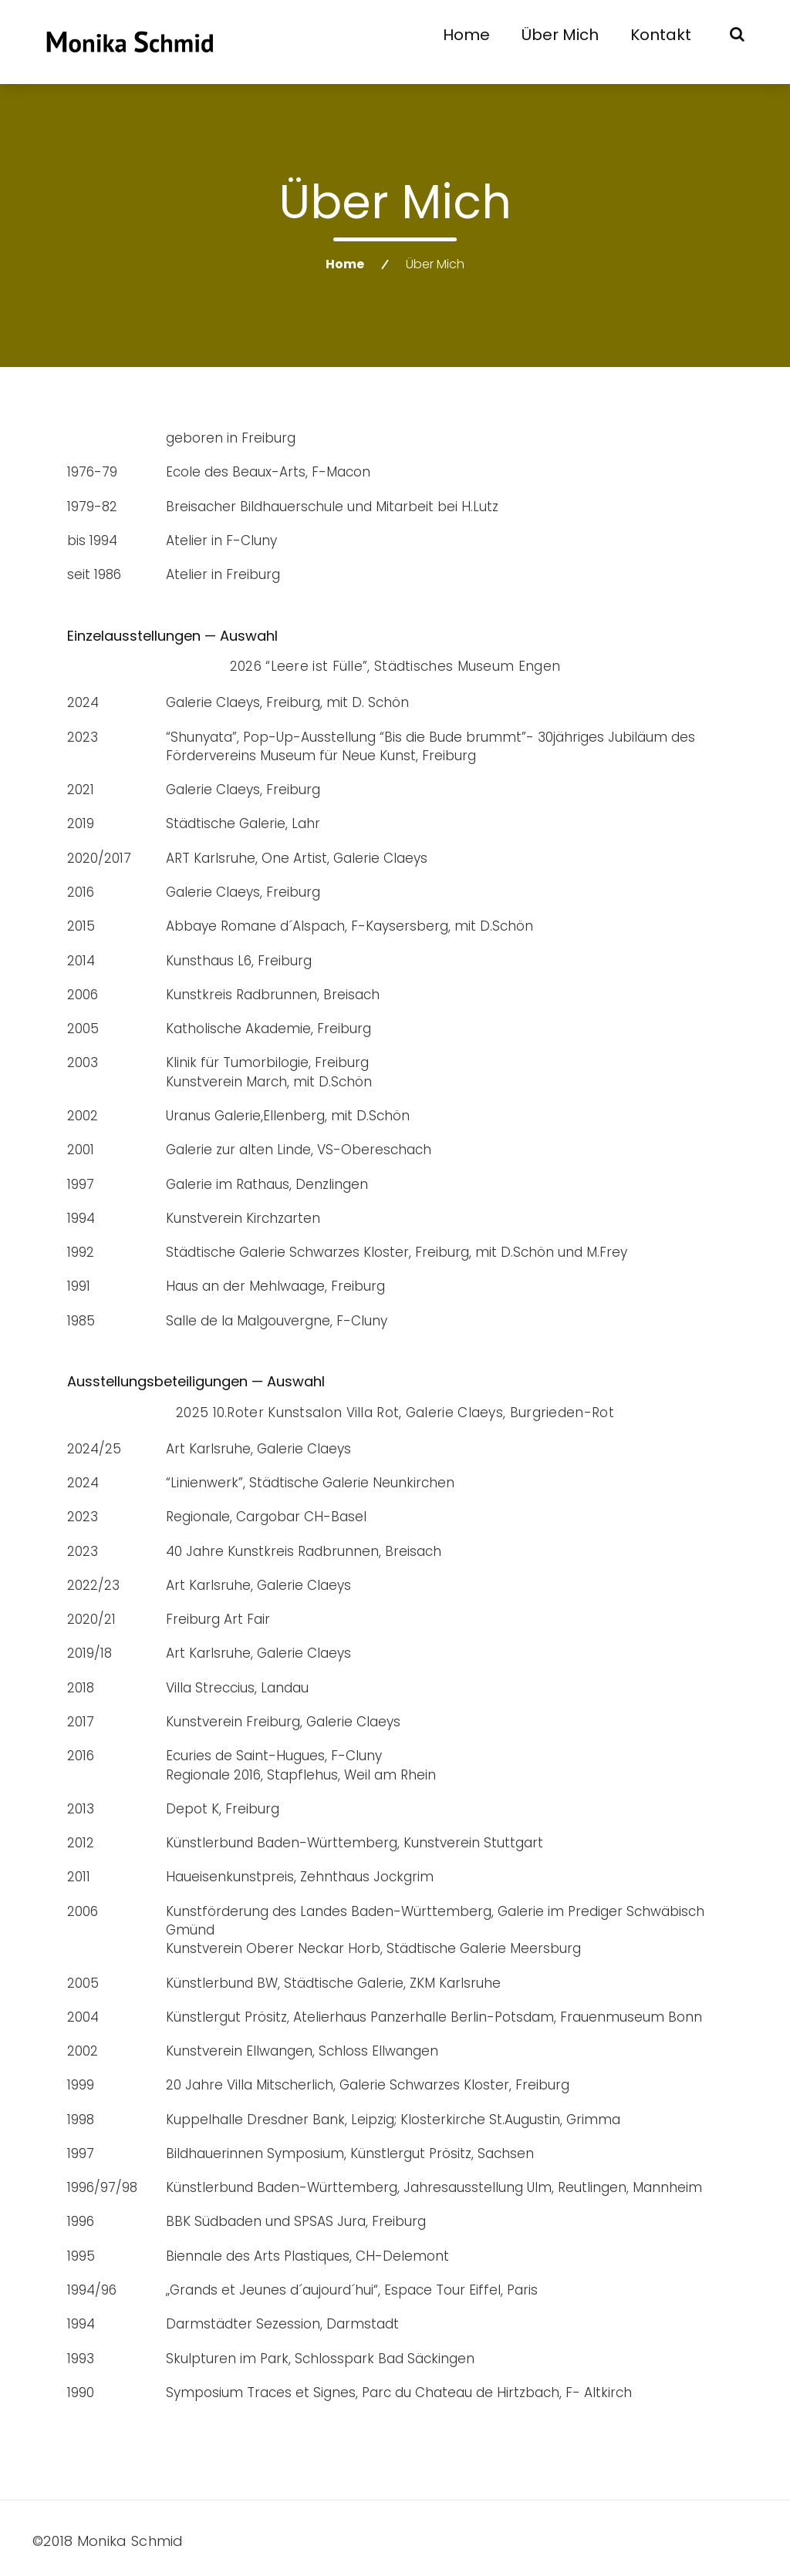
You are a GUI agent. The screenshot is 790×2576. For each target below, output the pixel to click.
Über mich (560, 34)
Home (466, 34)
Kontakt (660, 34)
